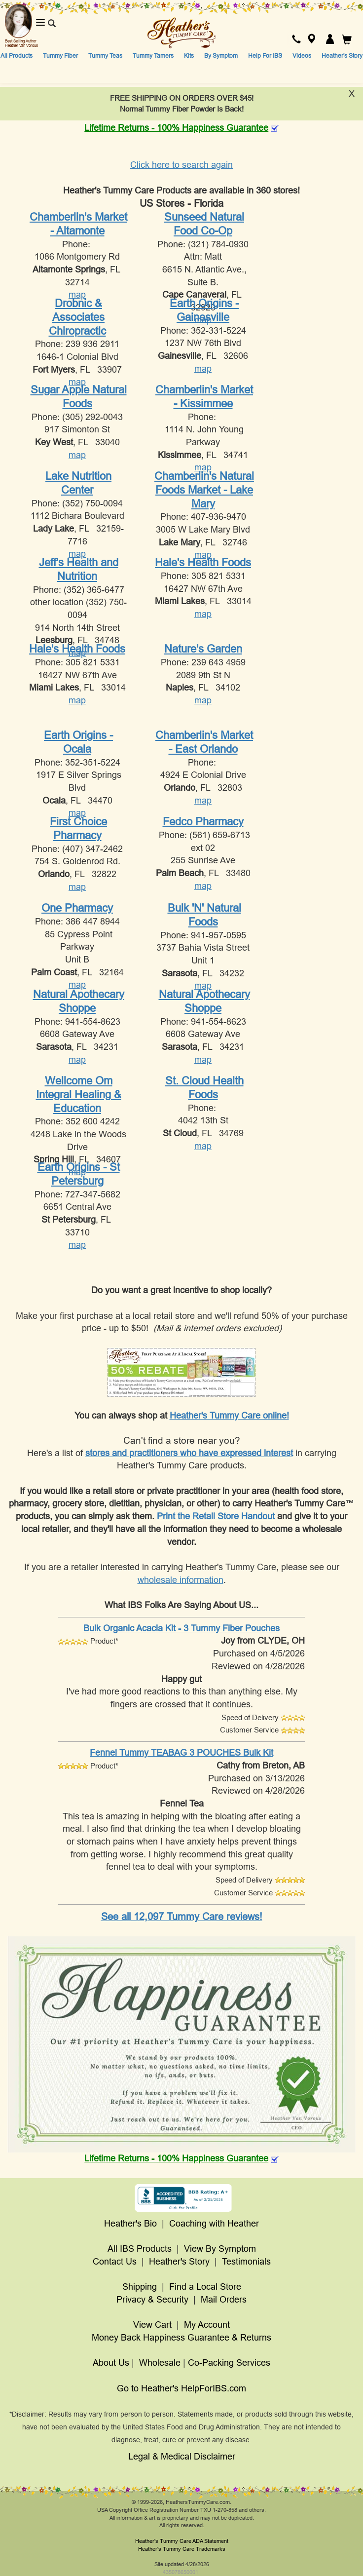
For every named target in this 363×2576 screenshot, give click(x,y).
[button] (296, 40)
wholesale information (180, 1580)
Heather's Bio (130, 2224)
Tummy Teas (105, 55)
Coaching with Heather (214, 2224)
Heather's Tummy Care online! (229, 1416)
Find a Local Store (205, 2287)
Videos (301, 55)
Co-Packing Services (229, 2363)
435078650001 (180, 2572)
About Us (111, 2363)
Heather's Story (342, 55)
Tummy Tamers (153, 55)
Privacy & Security (152, 2300)
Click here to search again (181, 165)
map (77, 295)
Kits (189, 55)
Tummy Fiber (60, 55)
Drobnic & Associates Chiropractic (77, 317)
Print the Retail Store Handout (216, 1516)
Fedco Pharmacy (203, 821)
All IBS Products (140, 2249)
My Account (207, 2325)
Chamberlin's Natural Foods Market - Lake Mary (204, 489)
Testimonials (246, 2262)
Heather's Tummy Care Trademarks (181, 2549)
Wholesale (160, 2363)
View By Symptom (220, 2249)
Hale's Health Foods (203, 562)
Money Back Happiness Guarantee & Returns (181, 2338)
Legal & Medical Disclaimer (181, 2456)
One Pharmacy (77, 908)
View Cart (152, 2325)
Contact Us (115, 2262)
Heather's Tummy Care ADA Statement (181, 2541)
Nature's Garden (203, 649)
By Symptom (221, 55)
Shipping (139, 2287)
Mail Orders (224, 2300)
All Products (16, 55)
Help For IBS (265, 55)
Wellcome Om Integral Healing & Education (78, 1094)
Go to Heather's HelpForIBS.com (181, 2388)
